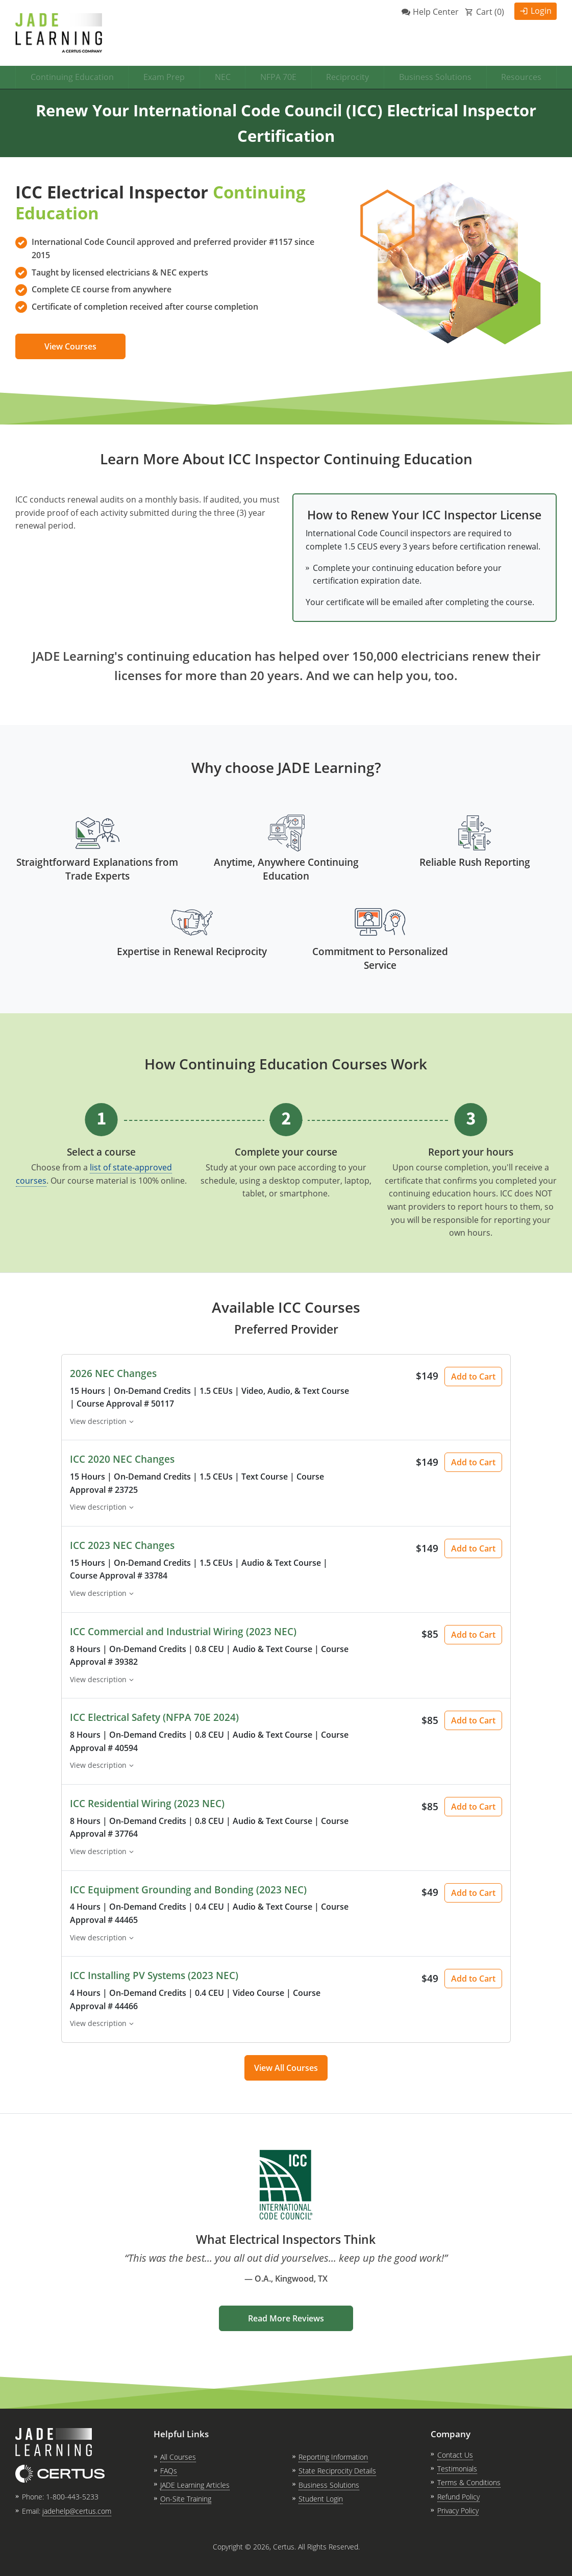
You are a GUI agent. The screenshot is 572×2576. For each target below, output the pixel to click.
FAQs (168, 2470)
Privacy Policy (458, 2510)
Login (541, 10)
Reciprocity (347, 77)
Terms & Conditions (469, 2482)
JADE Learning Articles (195, 2485)
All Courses (178, 2457)
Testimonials (457, 2468)
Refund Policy (458, 2497)
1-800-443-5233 (72, 2497)
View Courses (70, 346)
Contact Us (455, 2455)
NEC (223, 77)
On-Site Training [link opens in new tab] (185, 2499)
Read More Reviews (286, 2318)
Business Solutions (435, 77)
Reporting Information (333, 2457)
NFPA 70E (278, 77)
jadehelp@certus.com (76, 2511)
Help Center (436, 11)
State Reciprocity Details (337, 2470)
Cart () (490, 11)
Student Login (321, 2499)
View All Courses (286, 2067)
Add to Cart (473, 1376)
